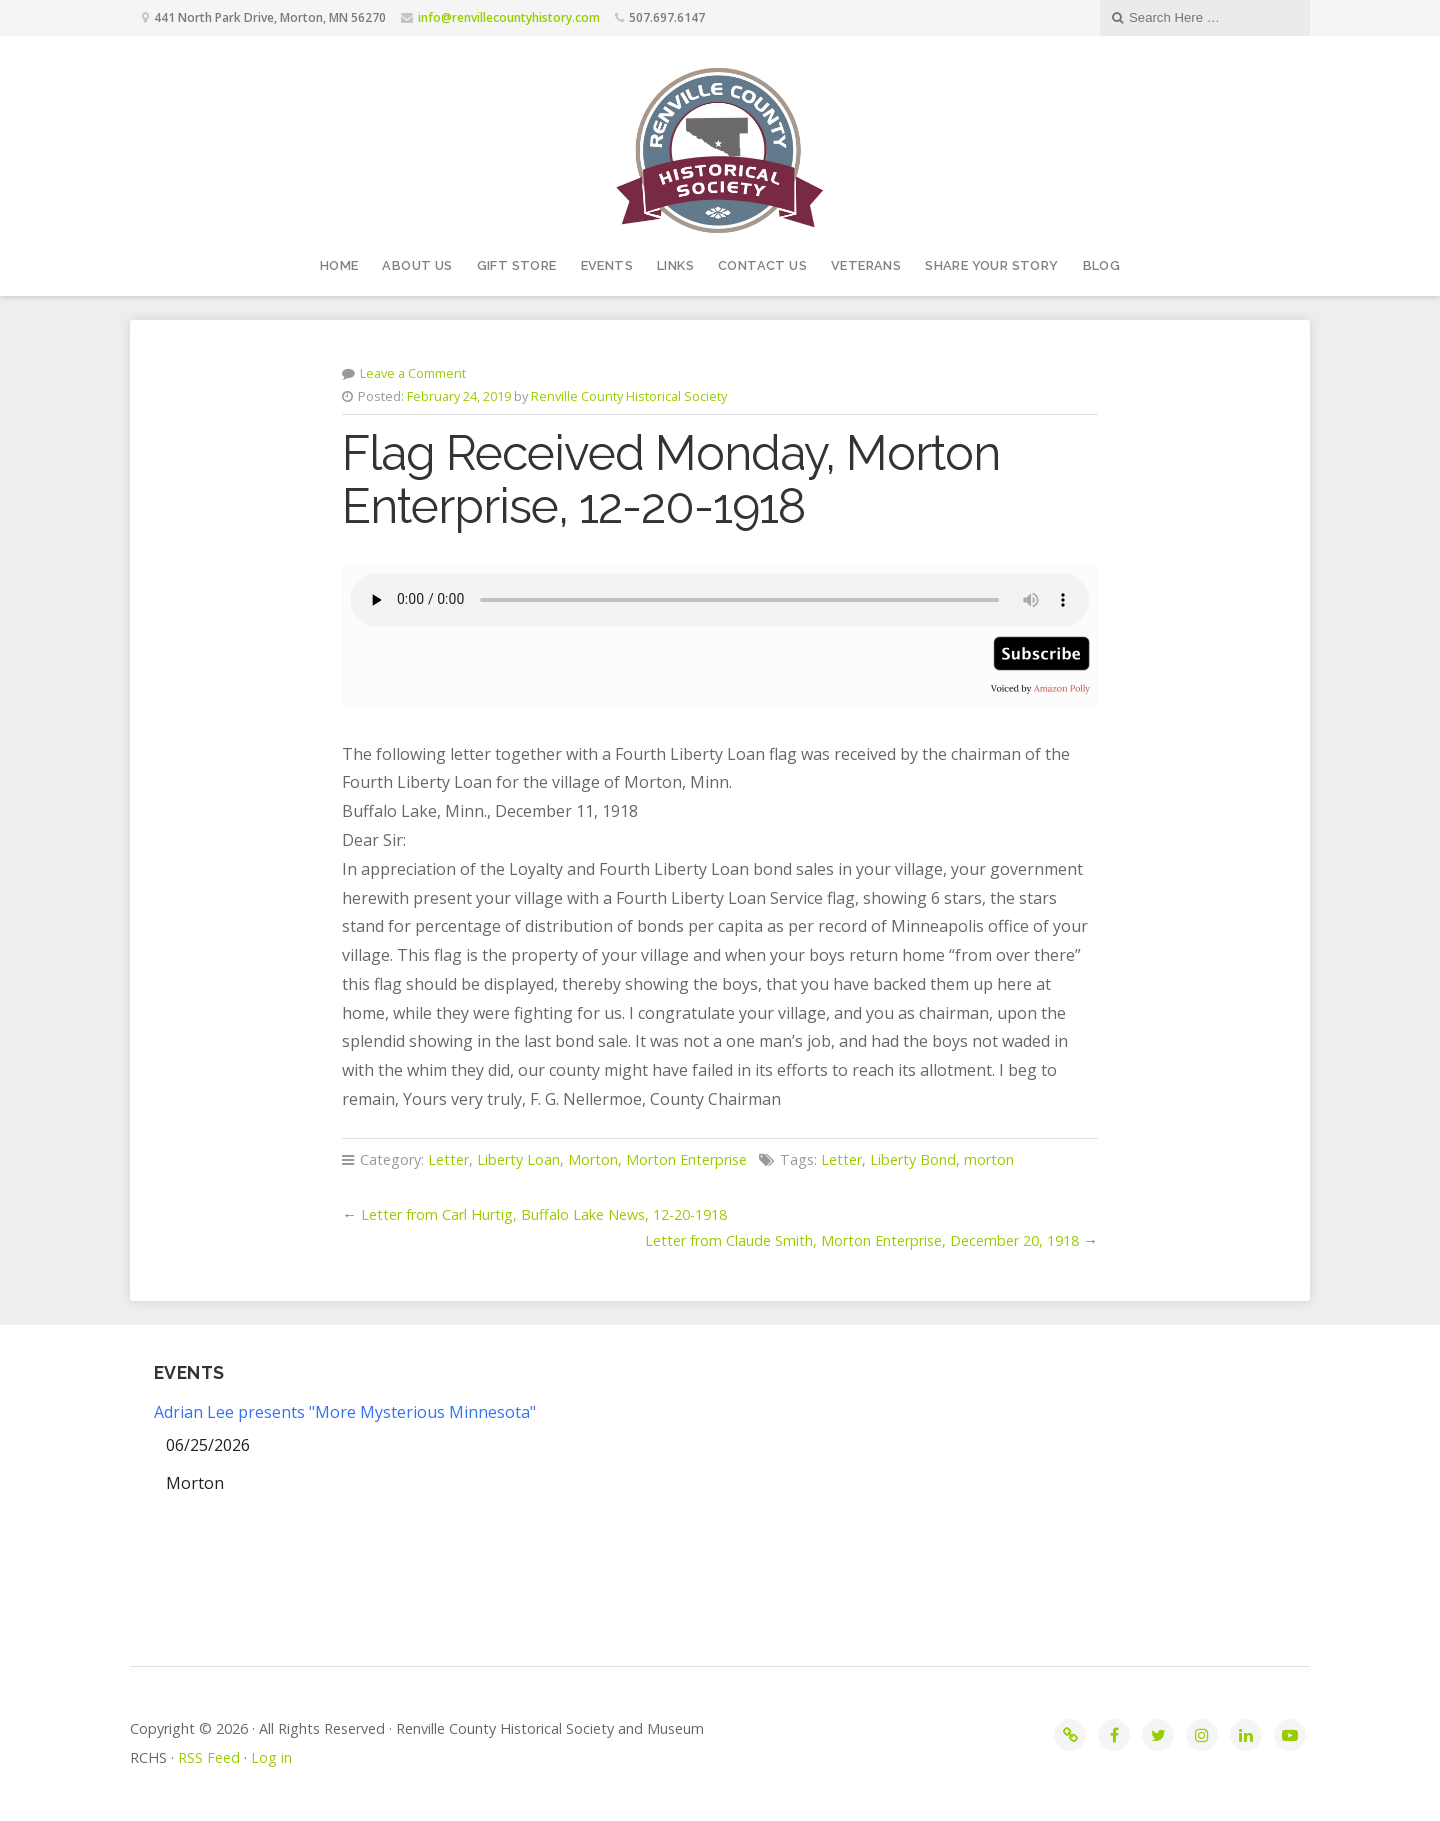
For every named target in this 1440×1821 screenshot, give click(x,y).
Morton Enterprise (686, 1159)
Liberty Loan (518, 1159)
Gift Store (517, 265)
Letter (448, 1159)
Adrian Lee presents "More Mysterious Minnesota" (345, 1412)
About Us (417, 265)
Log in (271, 1757)
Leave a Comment (413, 373)
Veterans (866, 265)
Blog (1102, 265)
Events (607, 265)
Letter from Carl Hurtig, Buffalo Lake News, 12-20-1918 (544, 1214)
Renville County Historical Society (629, 396)
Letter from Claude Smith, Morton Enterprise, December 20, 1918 (862, 1240)
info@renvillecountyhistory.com (509, 17)
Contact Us (762, 265)
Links (675, 265)
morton (989, 1159)
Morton (593, 1159)
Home (339, 265)
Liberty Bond (913, 1159)
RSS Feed (209, 1757)
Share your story (991, 265)
